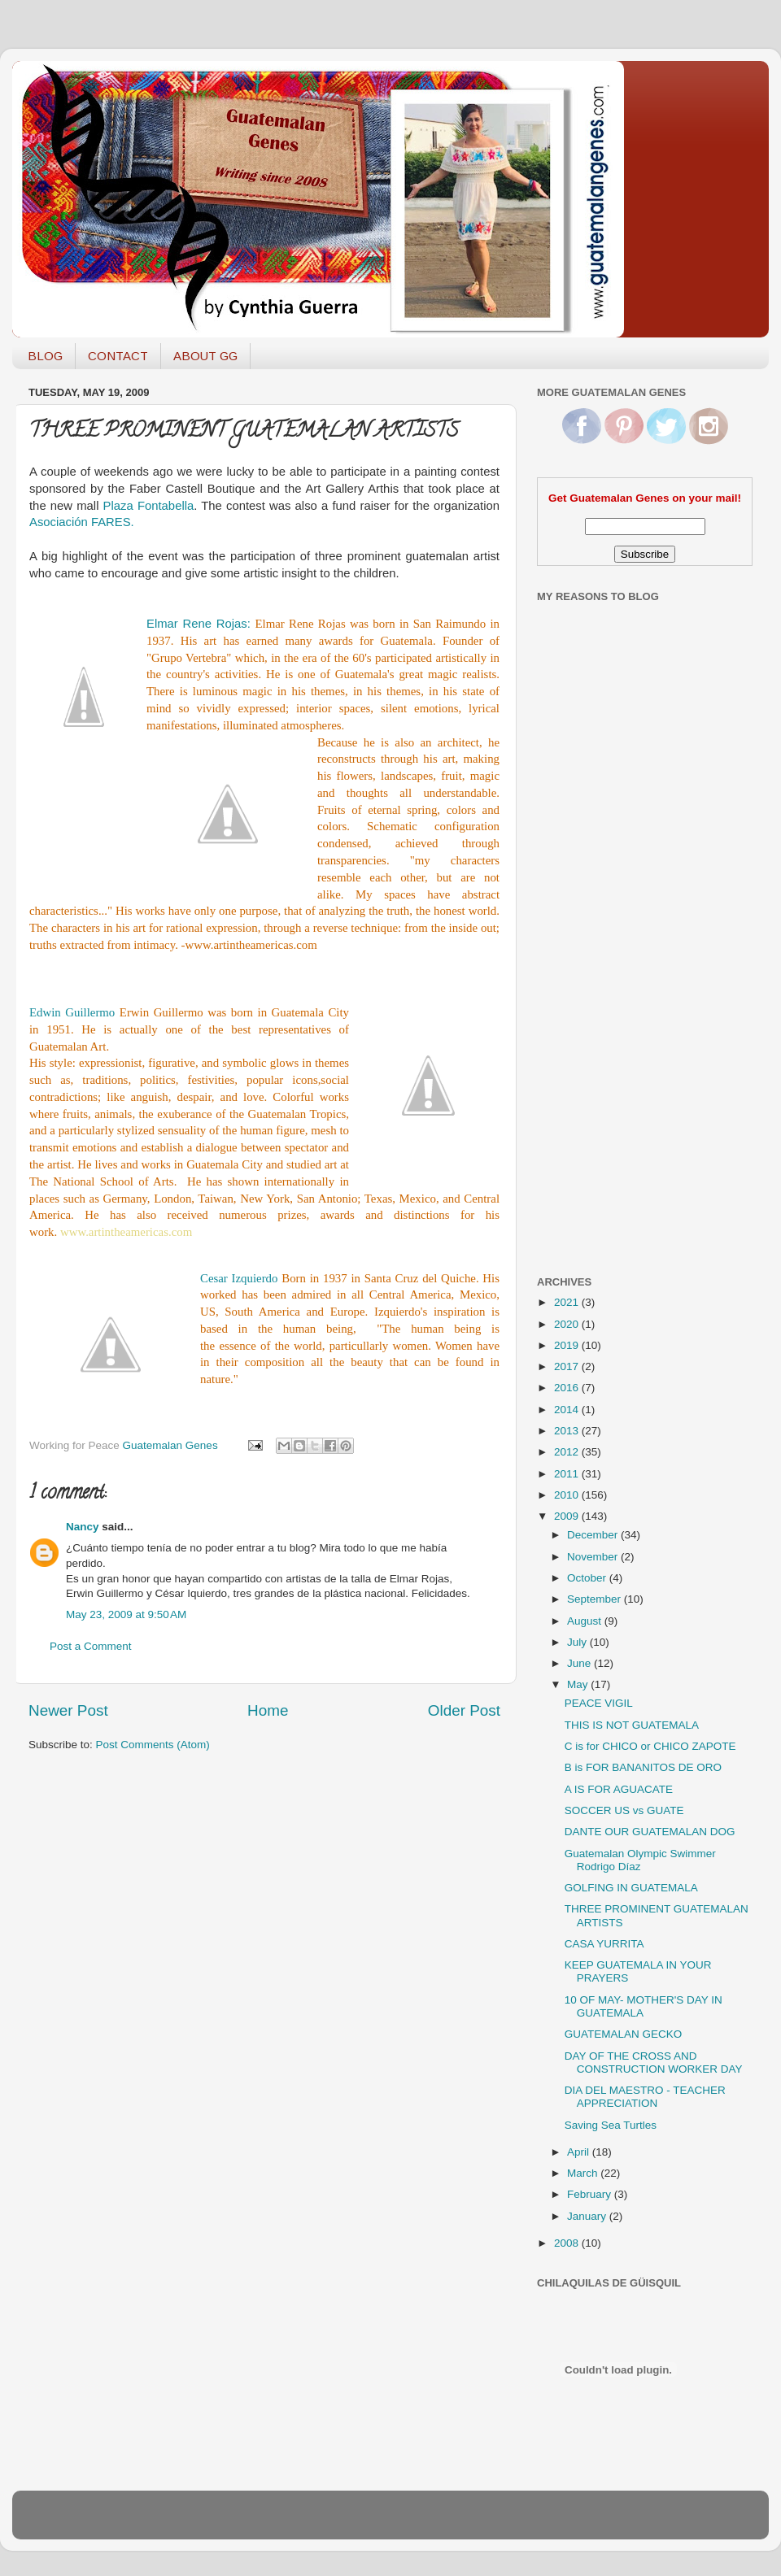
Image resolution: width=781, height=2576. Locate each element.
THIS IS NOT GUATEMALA (632, 1725)
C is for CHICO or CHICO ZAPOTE (650, 1746)
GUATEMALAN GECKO (624, 2034)
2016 (568, 1388)
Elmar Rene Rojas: (200, 623)
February (590, 2194)
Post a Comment (91, 1646)
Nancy (82, 1527)
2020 (568, 1324)
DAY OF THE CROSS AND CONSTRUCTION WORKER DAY (654, 2062)
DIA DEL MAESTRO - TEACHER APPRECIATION (645, 2096)
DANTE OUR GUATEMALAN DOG (650, 1831)
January (588, 2216)
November (594, 1557)
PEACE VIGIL (599, 1703)
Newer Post (68, 1710)
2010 (568, 1495)
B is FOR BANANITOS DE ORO (643, 1767)
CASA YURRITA (604, 1944)
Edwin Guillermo (74, 1012)
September (595, 1599)
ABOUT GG (205, 356)
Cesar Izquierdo (238, 1278)
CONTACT (118, 356)
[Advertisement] (602, 1003)
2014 (568, 1409)
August (585, 1621)
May (579, 1684)
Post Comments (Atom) (153, 1744)
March (583, 2173)
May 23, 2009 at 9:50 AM (126, 1614)
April (579, 2152)
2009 (568, 1516)
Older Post (464, 1710)
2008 (568, 2243)
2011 (568, 1474)
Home (267, 1710)
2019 (568, 1345)
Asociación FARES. (81, 522)
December (594, 1535)
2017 (568, 1366)
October (588, 1578)
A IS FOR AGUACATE (619, 1789)
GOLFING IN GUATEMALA (631, 1888)
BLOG (45, 356)
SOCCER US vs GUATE (624, 1810)
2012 (568, 1452)
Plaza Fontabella (148, 505)
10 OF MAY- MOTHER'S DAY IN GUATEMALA (643, 2006)
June (580, 1663)
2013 (568, 1431)
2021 (568, 1302)
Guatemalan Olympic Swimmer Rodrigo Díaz (640, 1860)
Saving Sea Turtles (611, 2125)
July (578, 1642)
